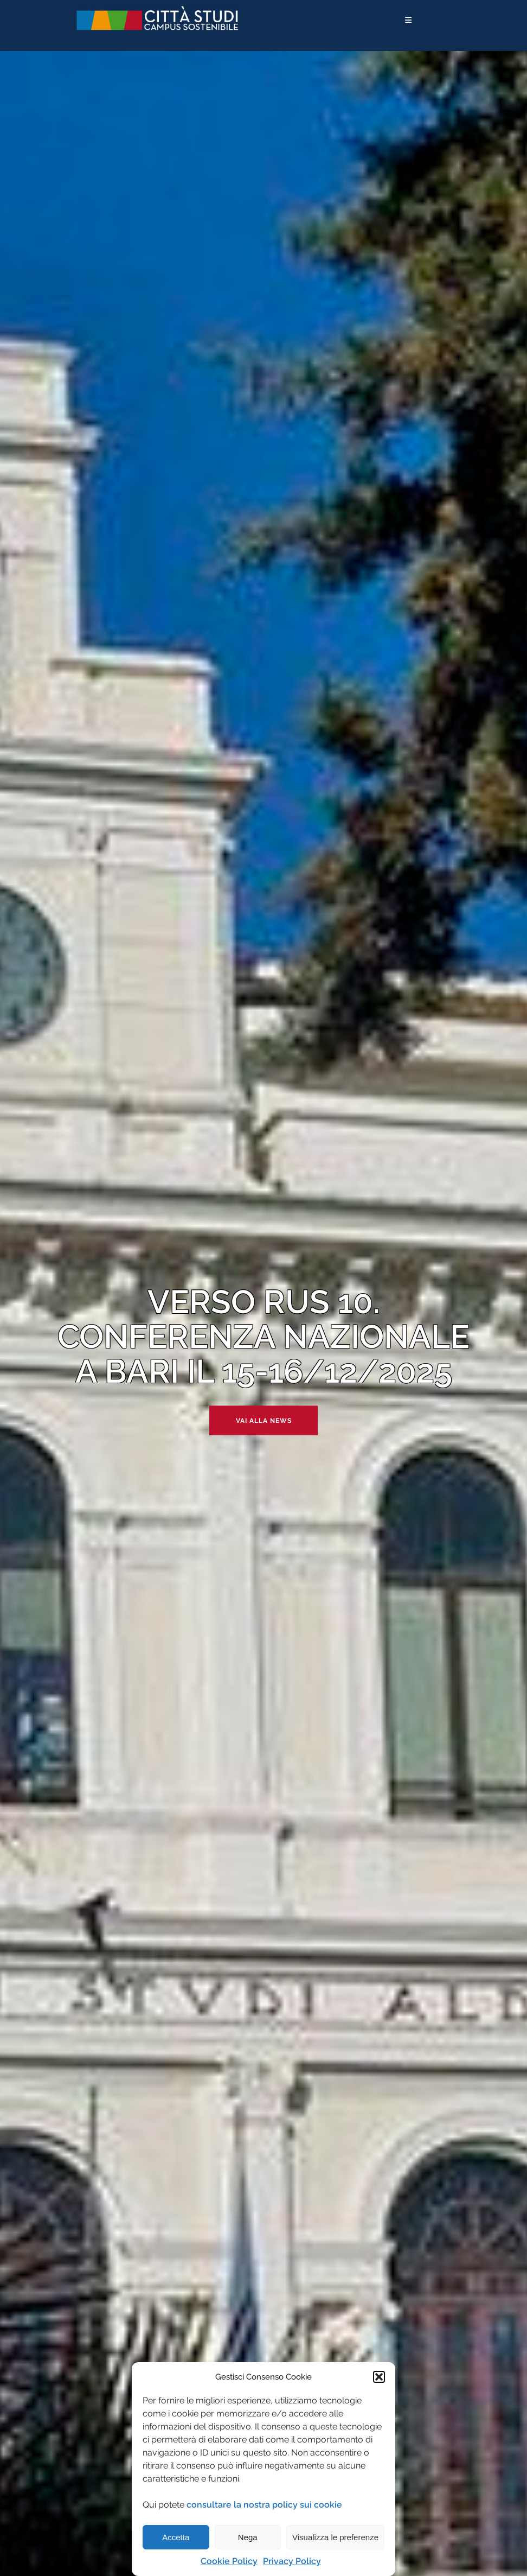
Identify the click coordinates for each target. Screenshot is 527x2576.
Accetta (175, 2537)
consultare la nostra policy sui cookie (264, 2504)
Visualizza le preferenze (335, 2537)
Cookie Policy (229, 2561)
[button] (379, 2376)
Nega (248, 2537)
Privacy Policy (292, 2561)
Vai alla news (264, 1420)
